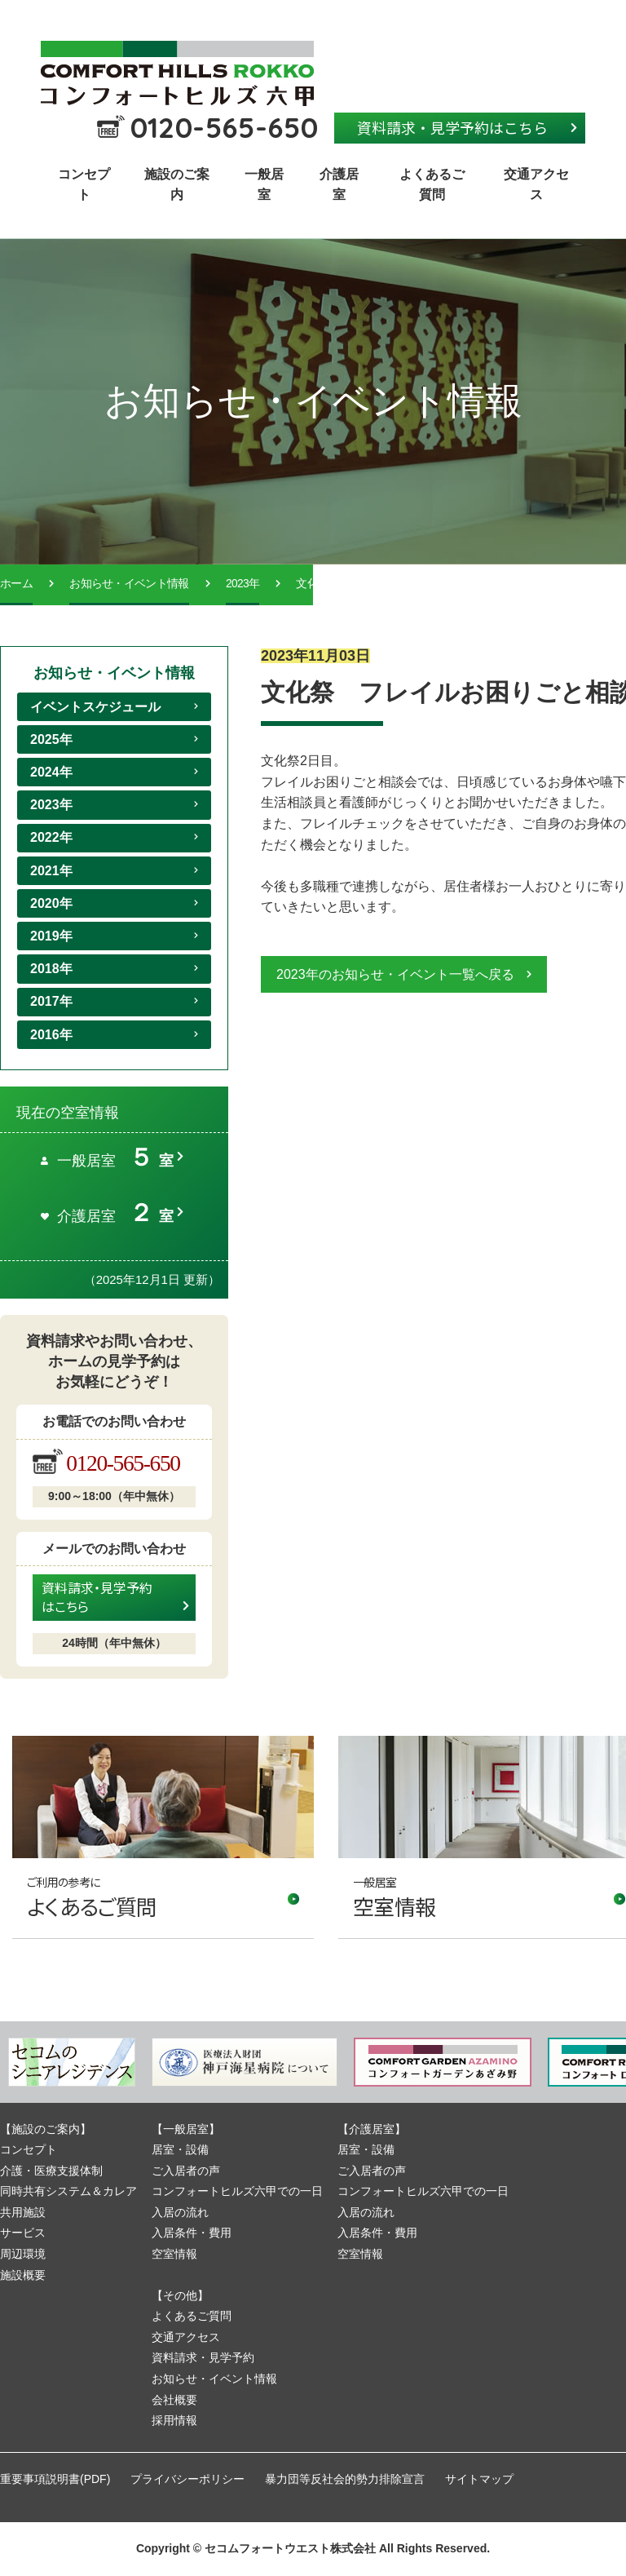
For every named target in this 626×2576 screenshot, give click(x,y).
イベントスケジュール (95, 707)
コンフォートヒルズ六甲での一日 (237, 2191)
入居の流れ (180, 2212)
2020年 (51, 903)
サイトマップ (479, 2478)
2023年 (242, 584)
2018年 (51, 969)
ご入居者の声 (186, 2170)
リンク (163, 1837)
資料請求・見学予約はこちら (452, 127)
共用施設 (23, 2212)
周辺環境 (23, 2253)
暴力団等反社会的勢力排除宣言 (345, 2478)
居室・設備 (180, 2149)
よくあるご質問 (432, 184)
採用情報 (174, 2420)
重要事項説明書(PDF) (55, 2478)
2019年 (51, 936)
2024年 (51, 772)
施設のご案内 (176, 184)
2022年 (51, 837)
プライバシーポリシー (187, 2478)
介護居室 (339, 184)
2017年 (51, 1001)
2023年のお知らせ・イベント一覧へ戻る (395, 974)
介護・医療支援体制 (51, 2170)
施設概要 (23, 2275)
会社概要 (174, 2399)
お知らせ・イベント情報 (128, 584)
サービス (23, 2232)
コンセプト (84, 184)
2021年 (51, 871)
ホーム (16, 584)
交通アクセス (536, 184)
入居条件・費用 (191, 2232)
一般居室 (264, 184)
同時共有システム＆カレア (68, 2191)
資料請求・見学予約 (203, 2357)
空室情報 (174, 2253)
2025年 (51, 739)
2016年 (51, 1035)
